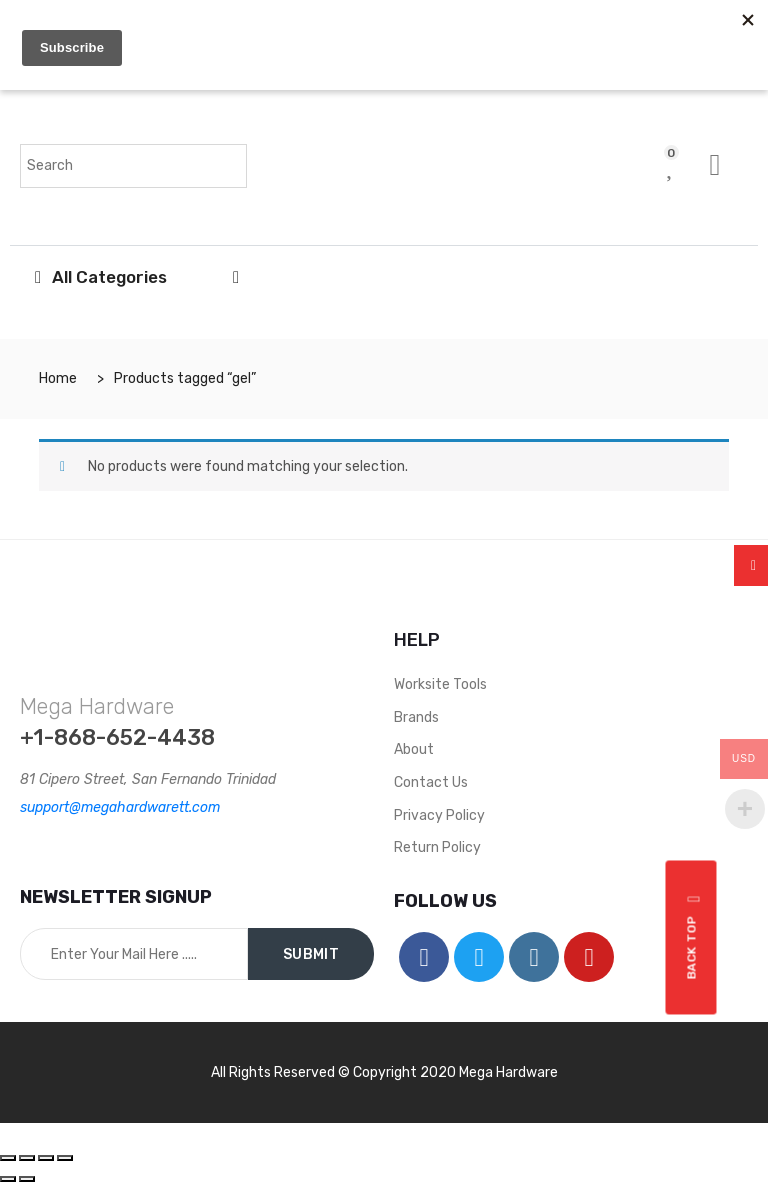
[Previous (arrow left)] (8, 1179)
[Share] (27, 1158)
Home (58, 378)
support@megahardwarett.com (120, 807)
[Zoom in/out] (65, 1158)
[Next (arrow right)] (27, 1179)
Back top (694, 938)
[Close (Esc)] (8, 1158)
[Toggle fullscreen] (46, 1158)
